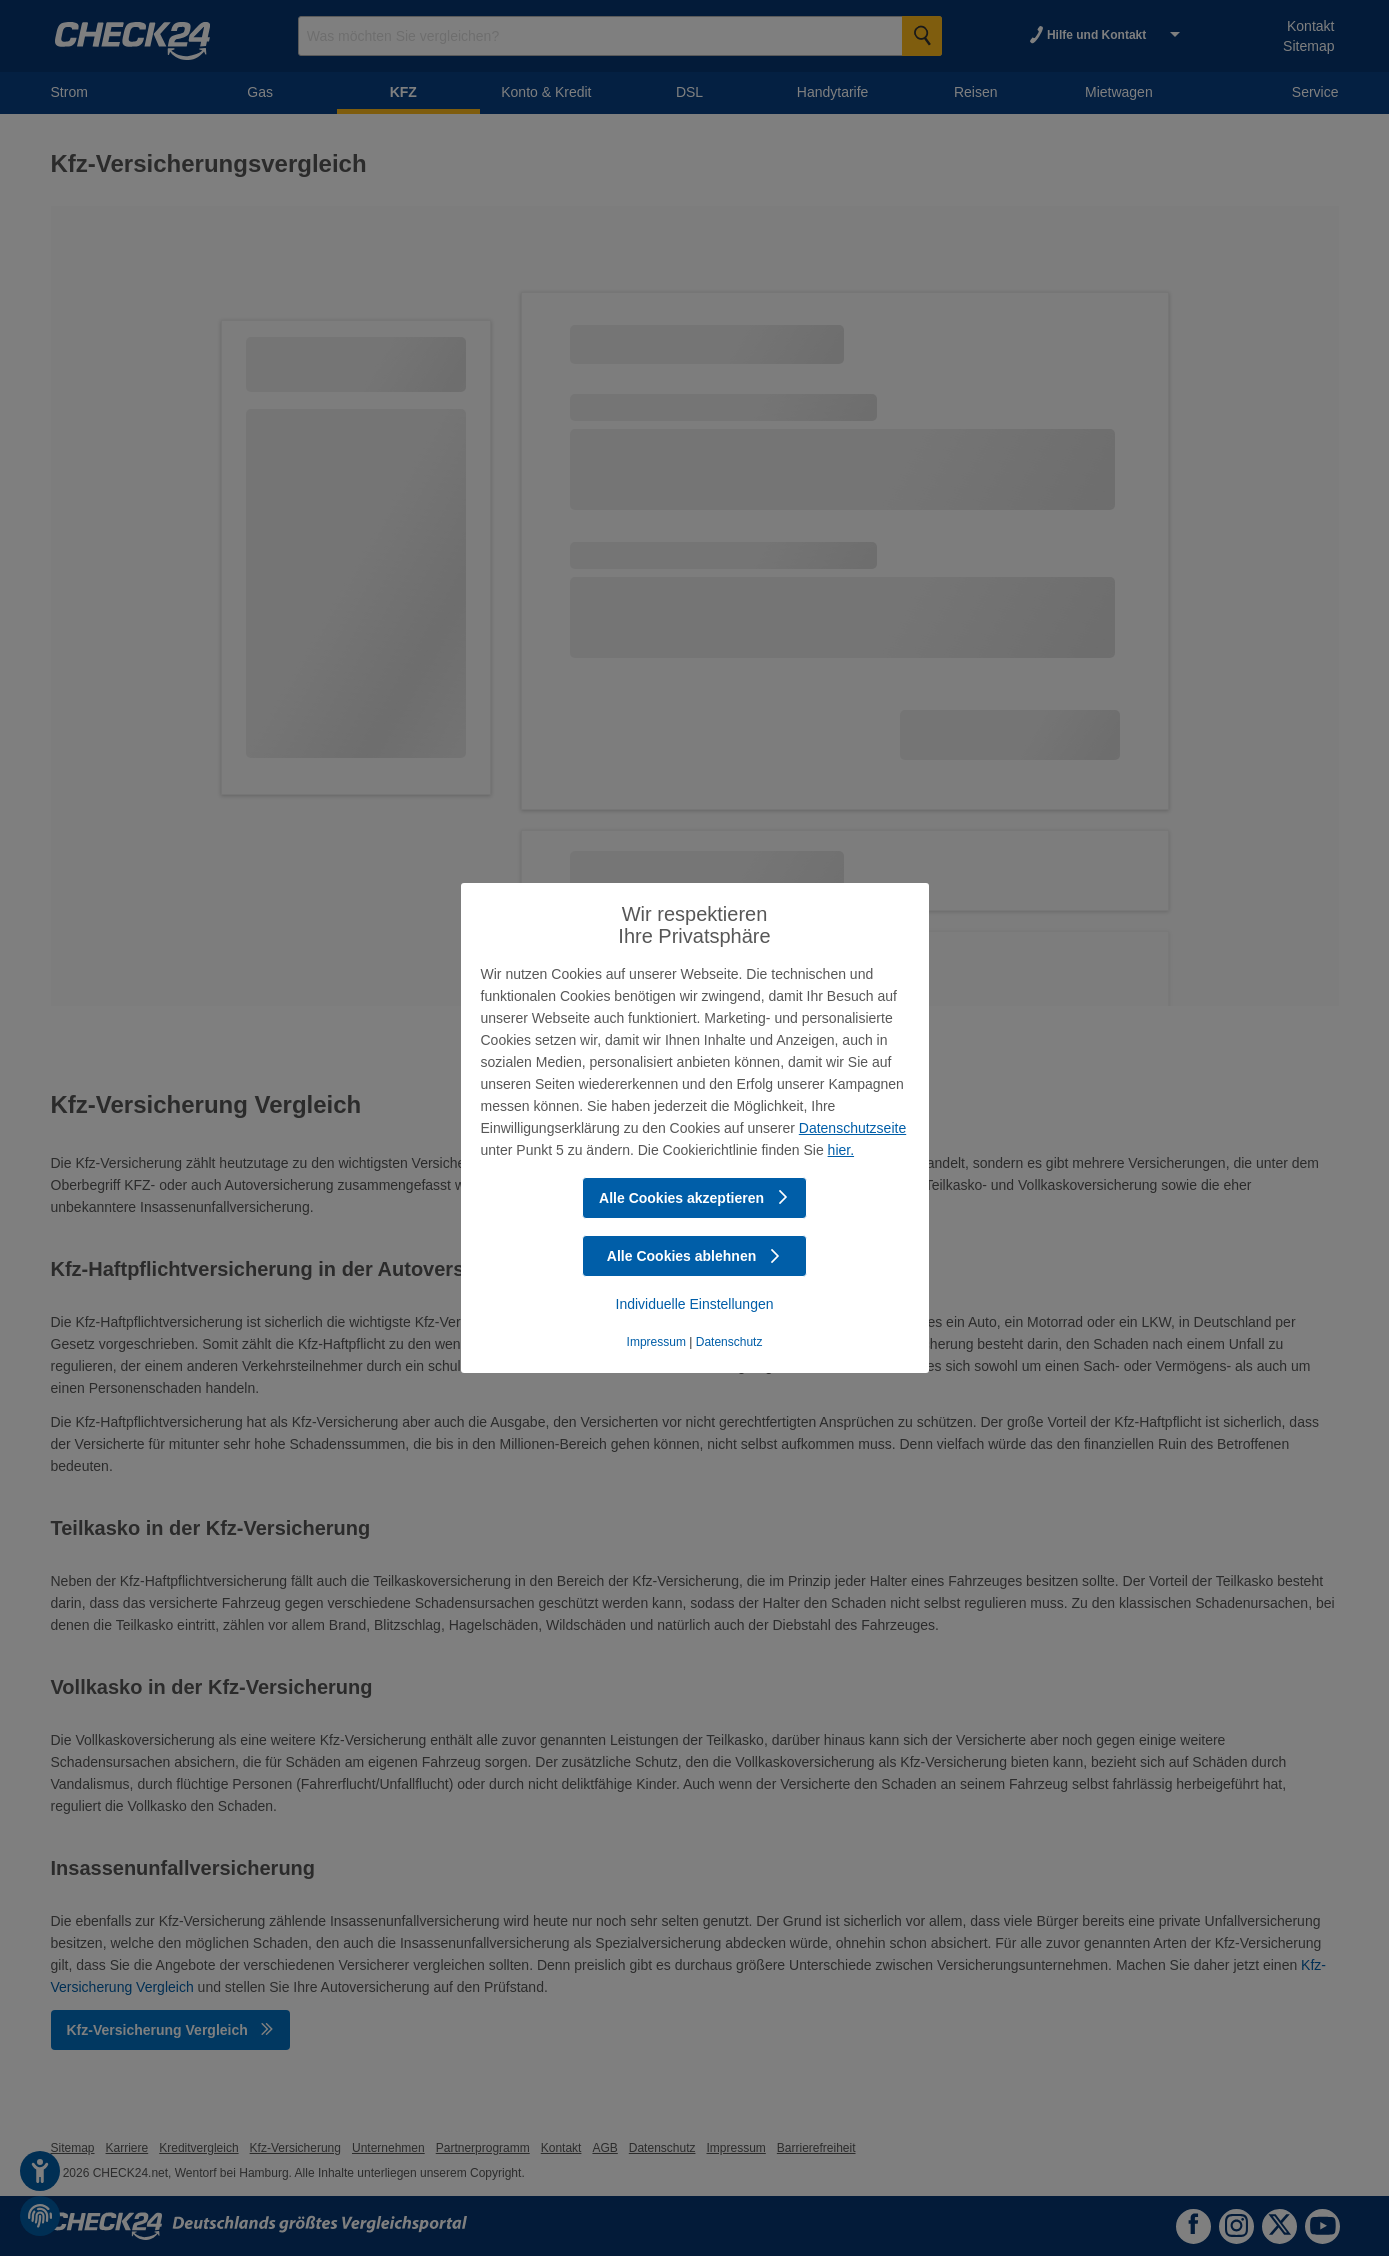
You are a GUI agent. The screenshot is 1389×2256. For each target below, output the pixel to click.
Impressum (656, 1342)
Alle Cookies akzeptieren (694, 1198)
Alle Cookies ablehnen (694, 1256)
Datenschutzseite (852, 1128)
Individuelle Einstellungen (695, 1304)
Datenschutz (729, 1342)
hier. (841, 1150)
